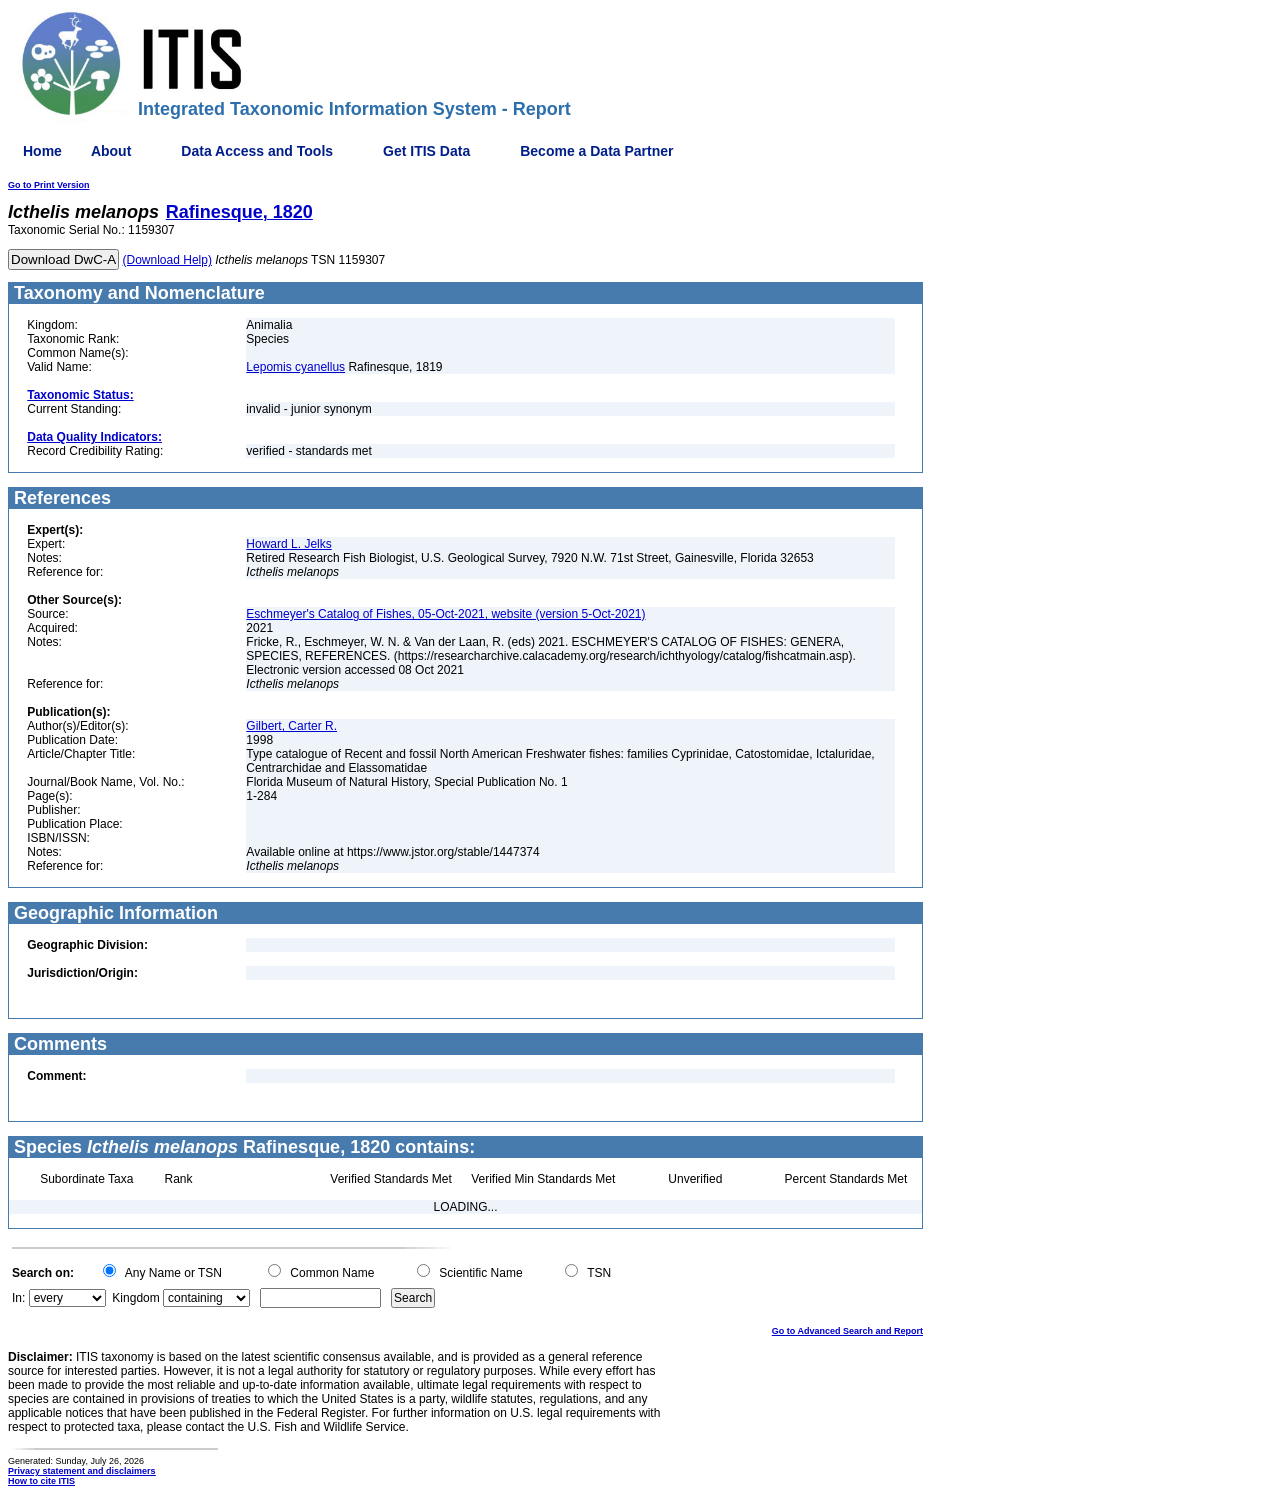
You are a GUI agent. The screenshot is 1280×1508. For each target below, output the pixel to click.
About (111, 151)
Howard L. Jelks (288, 544)
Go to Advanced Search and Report (847, 1331)
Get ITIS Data (426, 151)
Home (42, 151)
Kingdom (135, 1298)
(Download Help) (167, 260)
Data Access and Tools (257, 151)
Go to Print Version (49, 185)
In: (18, 1298)
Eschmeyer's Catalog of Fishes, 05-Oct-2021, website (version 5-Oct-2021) (445, 614)
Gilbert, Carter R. (291, 726)
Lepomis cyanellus (295, 367)
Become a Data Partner (596, 151)
